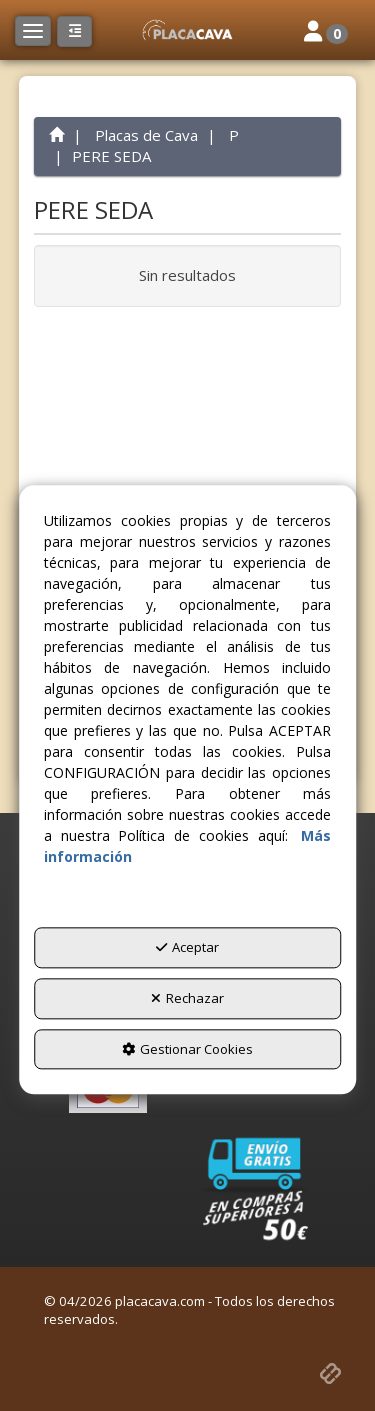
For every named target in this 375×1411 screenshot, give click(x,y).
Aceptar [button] (187, 948)
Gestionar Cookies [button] (187, 1049)
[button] (187, 30)
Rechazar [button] (187, 998)
